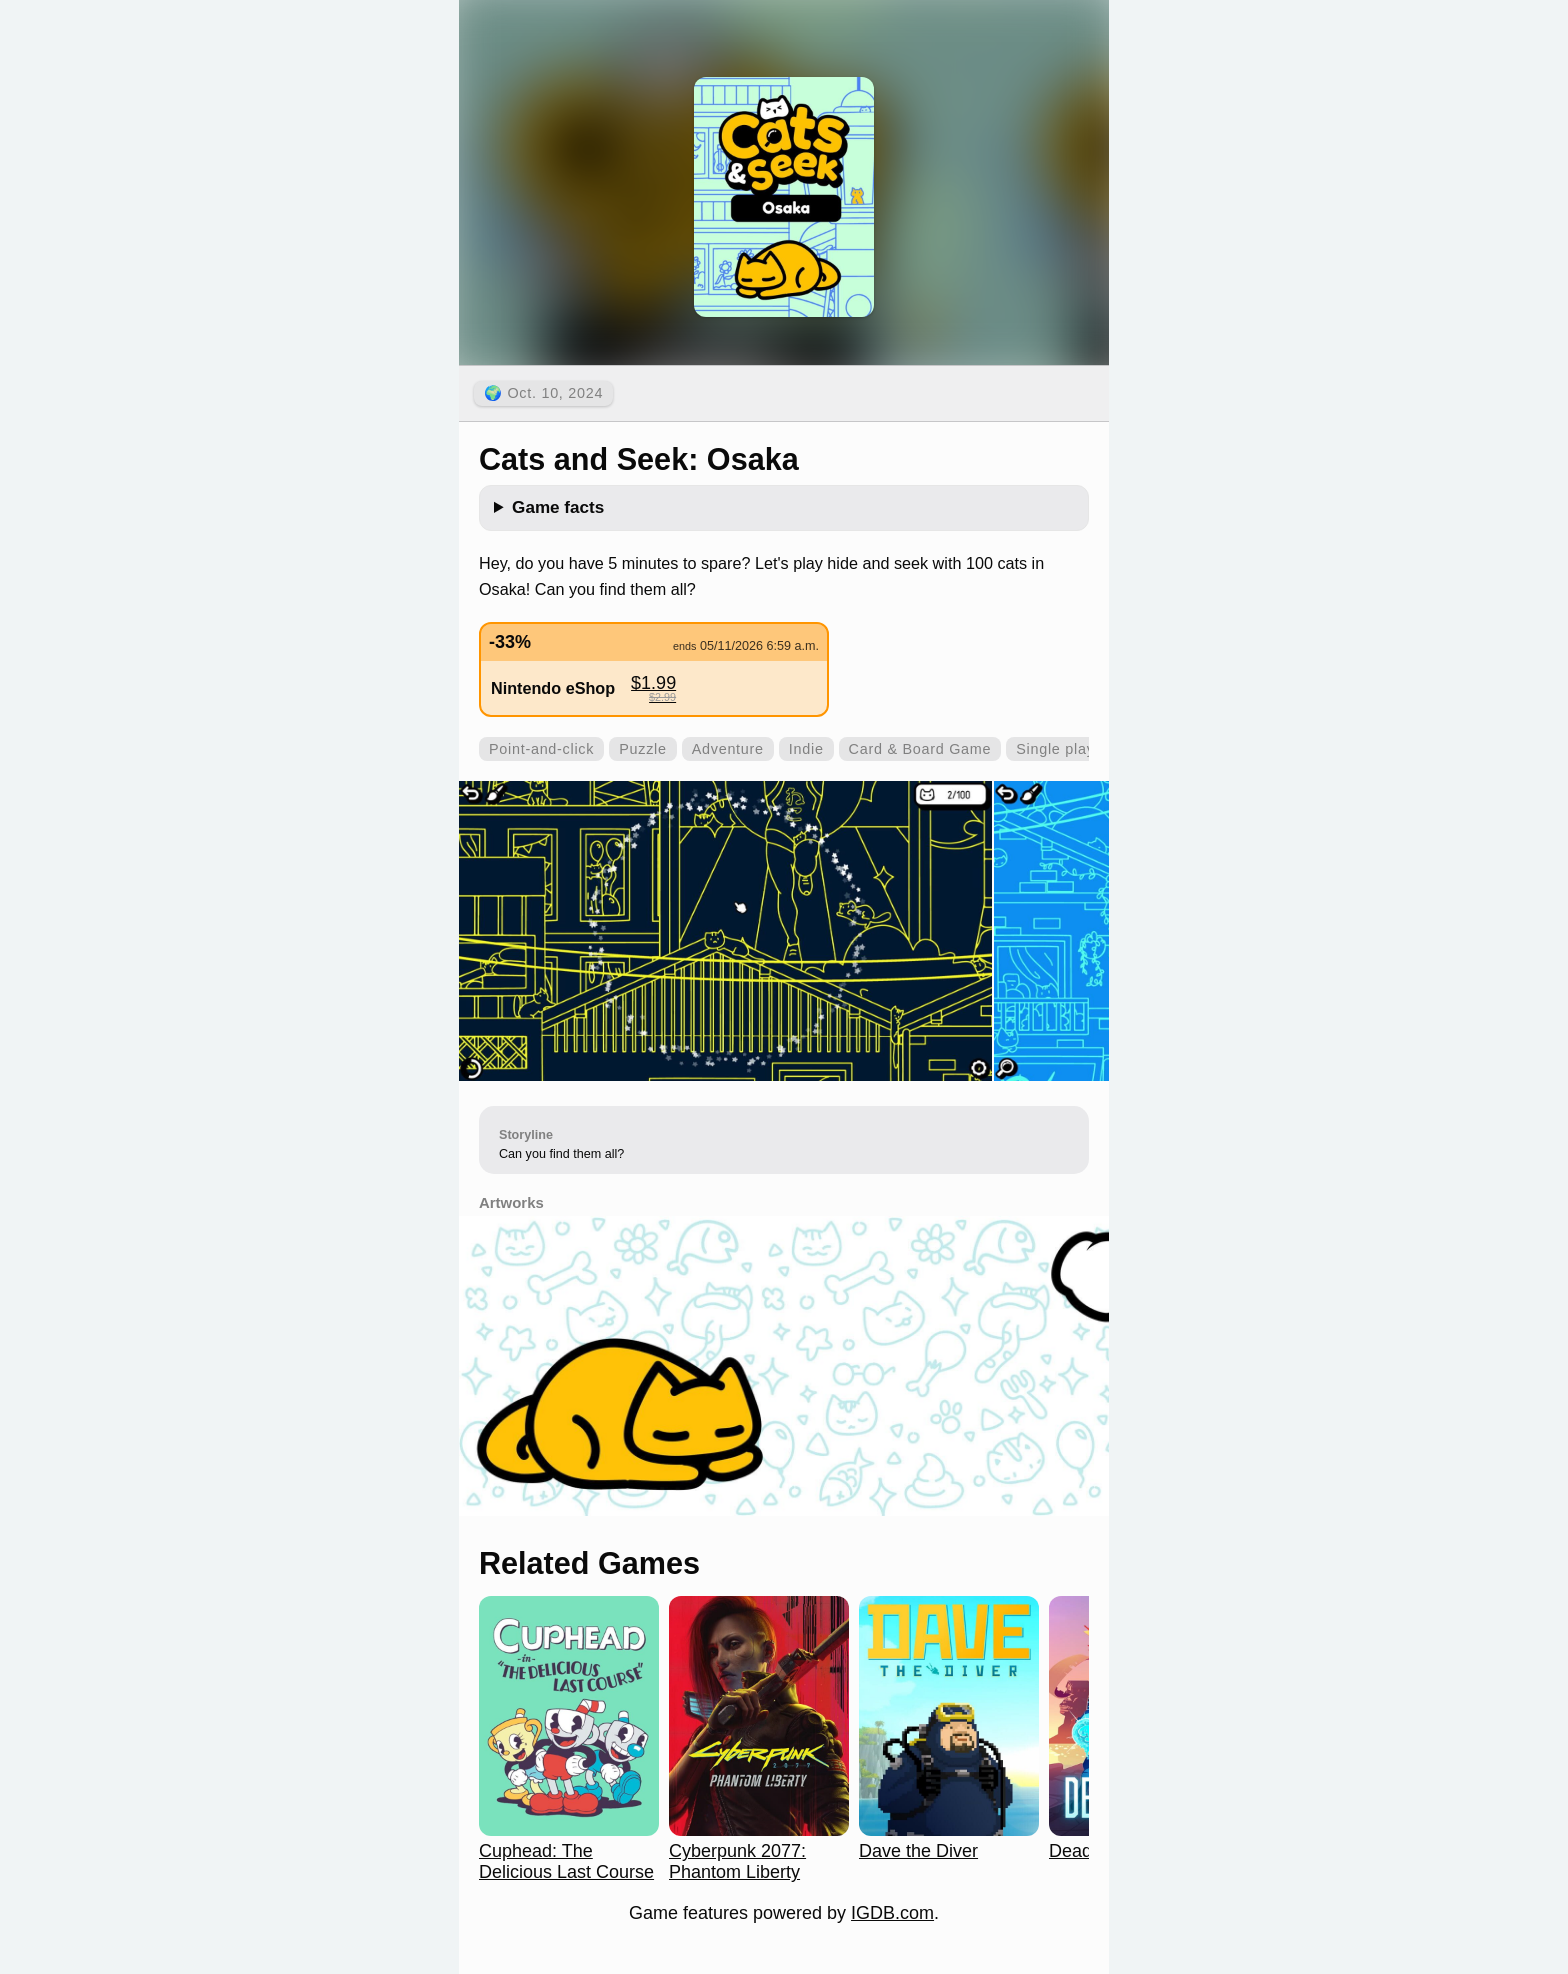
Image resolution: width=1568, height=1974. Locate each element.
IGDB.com (892, 1913)
